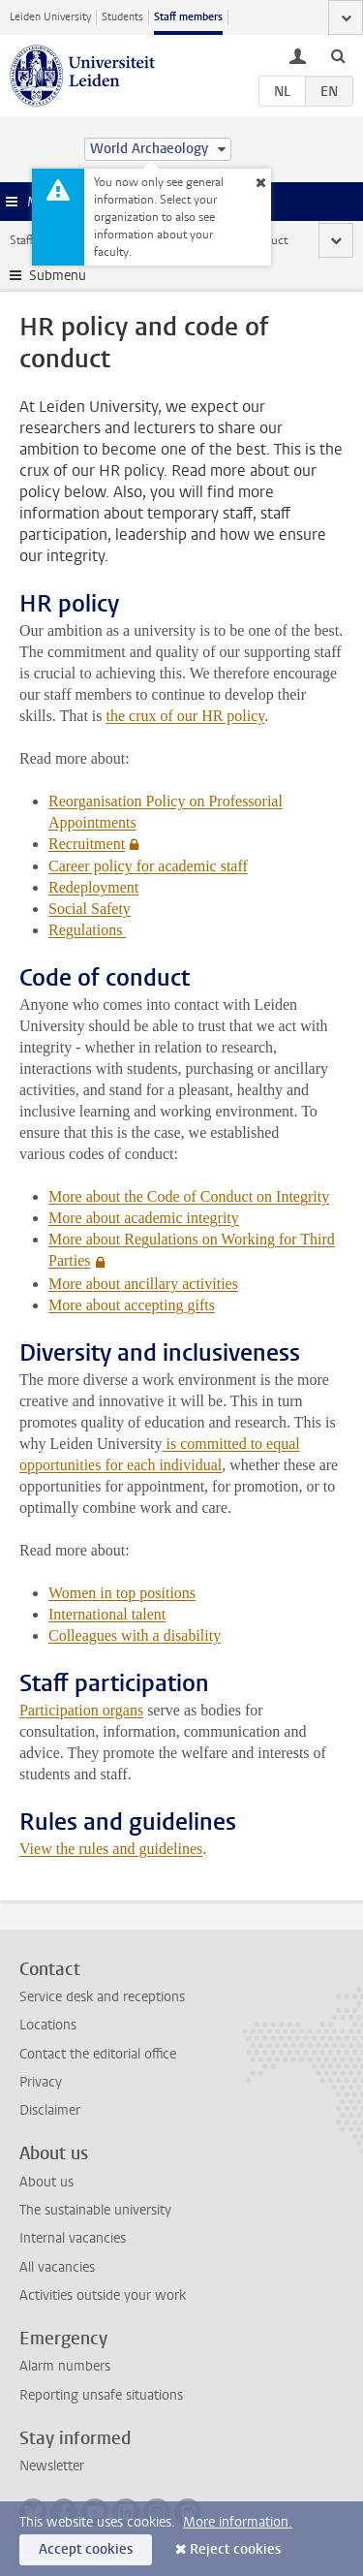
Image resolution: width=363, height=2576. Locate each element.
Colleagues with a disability (134, 1635)
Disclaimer (49, 2110)
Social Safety (89, 908)
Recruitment (86, 843)
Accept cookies (86, 2549)
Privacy (40, 2082)
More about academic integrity (143, 1217)
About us (46, 2182)
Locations (47, 2025)
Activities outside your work (102, 2295)
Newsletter (51, 2466)
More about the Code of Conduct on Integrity (188, 1196)
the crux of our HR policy (185, 715)
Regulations (87, 930)
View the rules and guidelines (110, 1848)
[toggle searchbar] (337, 55)
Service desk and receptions (102, 1997)
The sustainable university (95, 2210)
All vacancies (57, 2267)
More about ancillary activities (143, 1283)
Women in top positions (122, 1593)
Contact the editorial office (97, 2054)
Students (122, 17)
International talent (107, 1614)
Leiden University (50, 17)
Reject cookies (235, 2549)
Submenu (57, 276)
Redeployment (93, 887)
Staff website (43, 240)
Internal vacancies (72, 2238)
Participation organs (81, 1710)
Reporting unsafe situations (101, 2395)
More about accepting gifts (131, 1305)
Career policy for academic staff (148, 866)
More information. (237, 2522)
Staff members (188, 17)
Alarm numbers (64, 2366)
